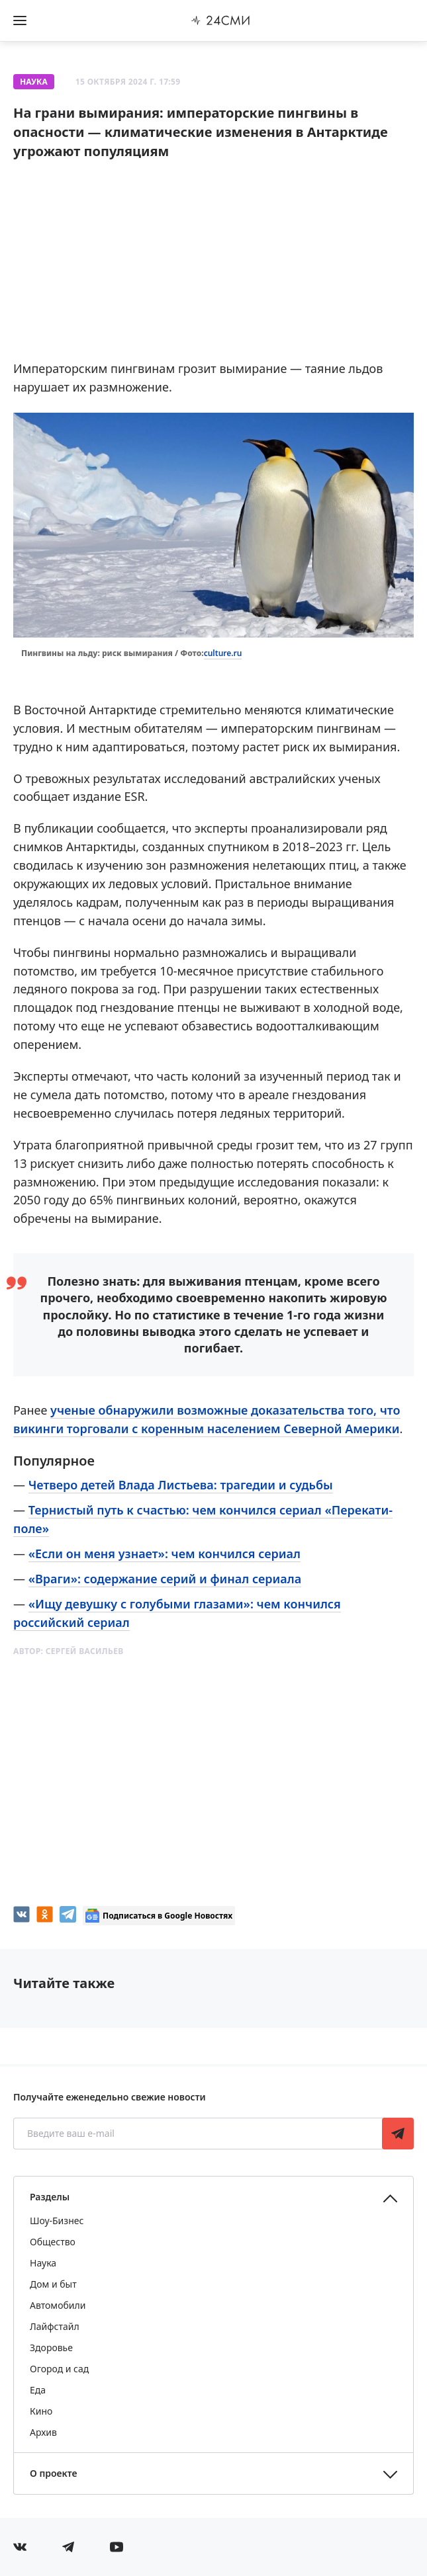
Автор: (68, 1651)
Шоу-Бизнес (56, 2220)
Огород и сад (59, 2368)
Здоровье (51, 2347)
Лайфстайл (54, 2326)
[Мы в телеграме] (68, 2547)
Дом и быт (53, 2284)
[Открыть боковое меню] (19, 20)
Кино (41, 2411)
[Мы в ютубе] (116, 2547)
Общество (52, 2241)
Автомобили (57, 2305)
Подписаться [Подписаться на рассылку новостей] (398, 2133)
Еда (38, 2390)
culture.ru (223, 653)
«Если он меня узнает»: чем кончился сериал (164, 1553)
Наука (34, 81)
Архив (43, 2432)
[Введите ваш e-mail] (199, 2133)
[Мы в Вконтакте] (19, 2547)
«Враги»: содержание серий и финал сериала (164, 1579)
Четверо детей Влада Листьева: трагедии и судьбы (180, 1485)
